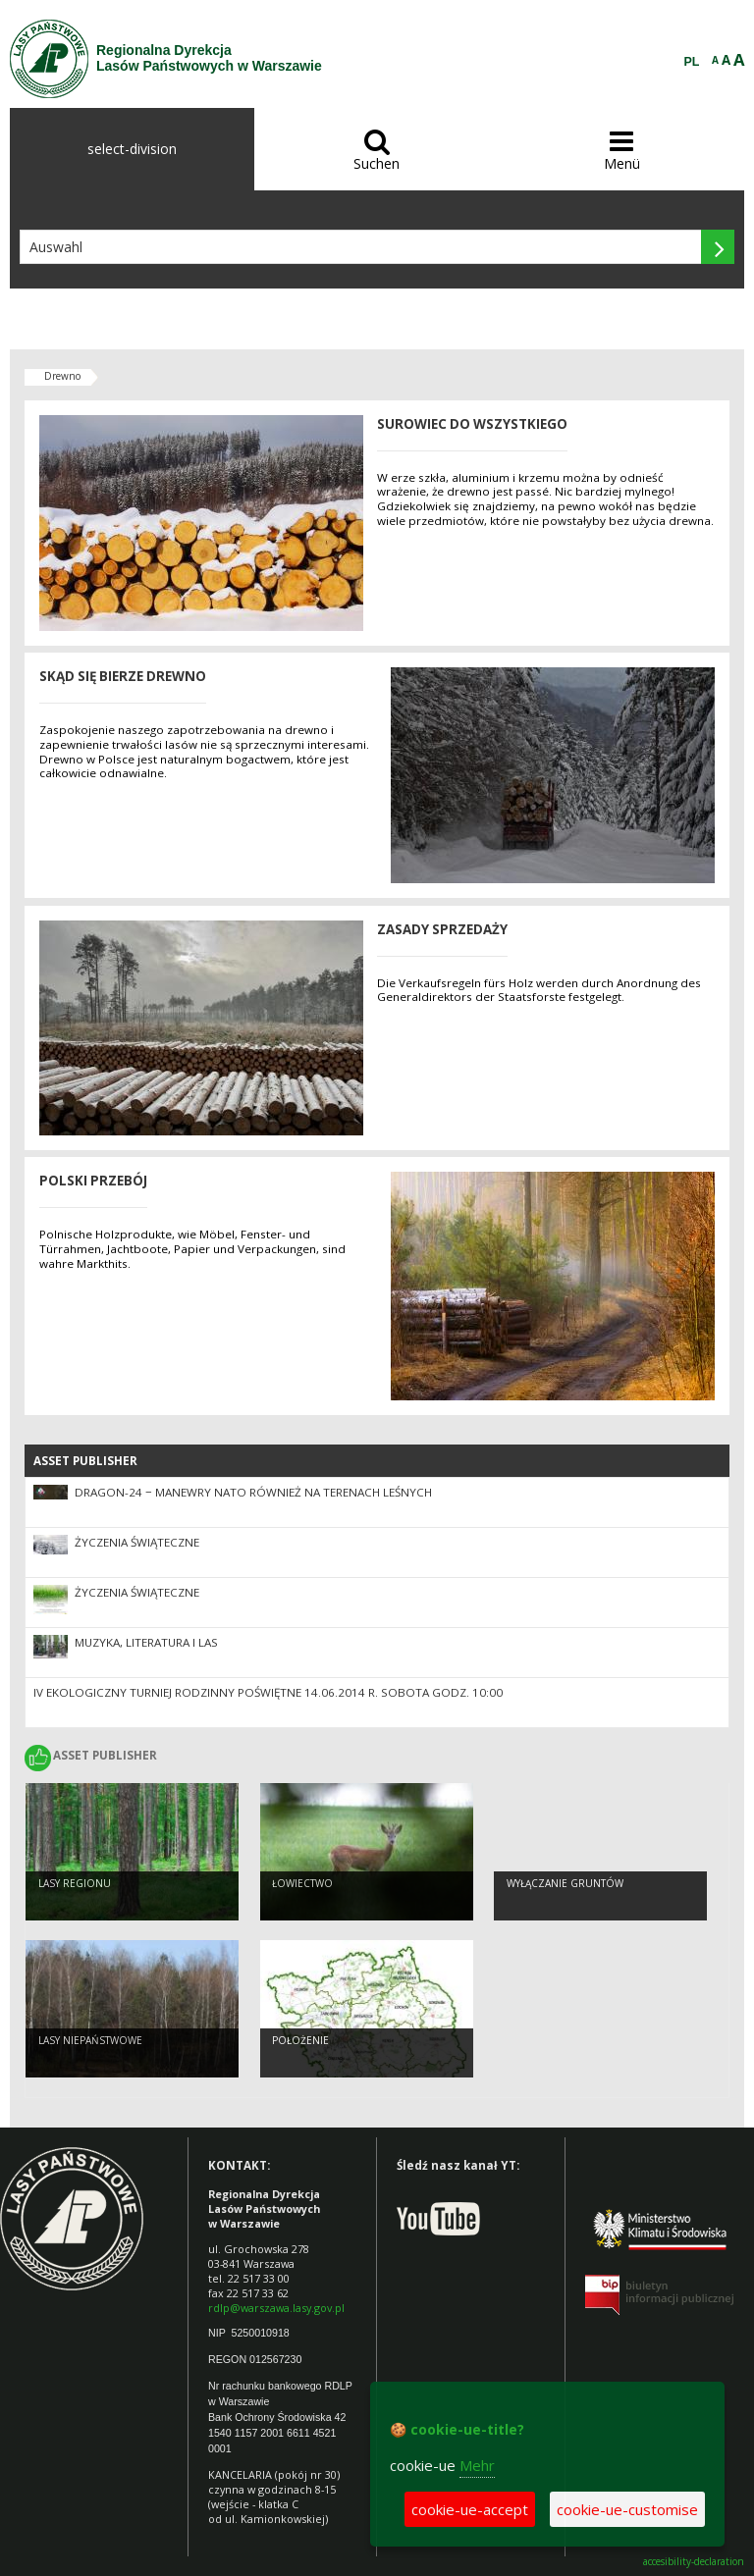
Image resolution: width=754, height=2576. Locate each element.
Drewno (62, 376)
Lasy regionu (74, 1883)
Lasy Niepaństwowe (90, 2040)
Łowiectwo (302, 1883)
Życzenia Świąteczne (137, 1542)
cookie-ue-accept (469, 2509)
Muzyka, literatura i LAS (146, 1642)
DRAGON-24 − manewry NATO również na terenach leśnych (253, 1492)
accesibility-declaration (693, 2561)
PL (692, 62)
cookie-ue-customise (627, 2509)
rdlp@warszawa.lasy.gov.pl (276, 2307)
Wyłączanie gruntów (565, 1883)
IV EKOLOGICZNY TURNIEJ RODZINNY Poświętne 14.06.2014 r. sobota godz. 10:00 (268, 1692)
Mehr (477, 2465)
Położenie (300, 2040)
